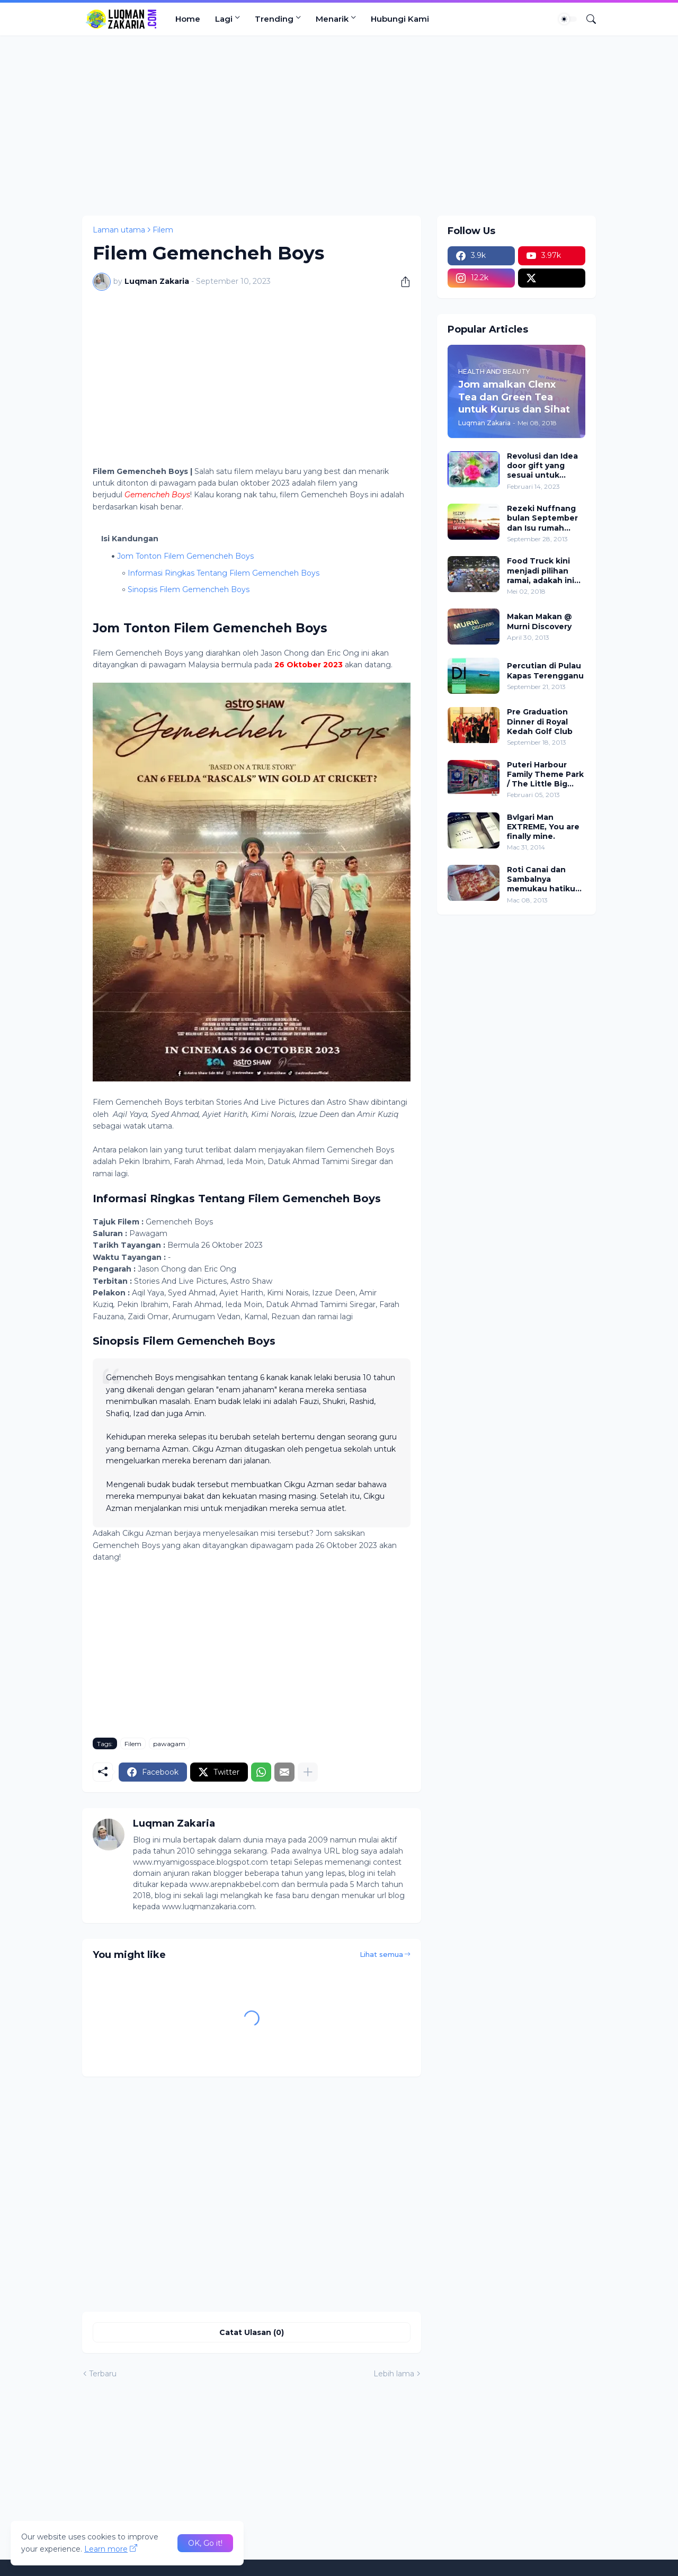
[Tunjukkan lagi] (308, 1772)
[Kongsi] (401, 282)
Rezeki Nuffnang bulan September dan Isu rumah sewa (542, 518)
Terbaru (103, 2373)
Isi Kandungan (129, 538)
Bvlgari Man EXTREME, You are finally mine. (543, 826)
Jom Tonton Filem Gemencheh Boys (185, 556)
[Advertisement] (339, 125)
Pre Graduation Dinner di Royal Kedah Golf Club (540, 721)
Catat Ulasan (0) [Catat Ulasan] (251, 2332)
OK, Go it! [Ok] (205, 2543)
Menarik (332, 19)
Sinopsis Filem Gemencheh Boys (190, 589)
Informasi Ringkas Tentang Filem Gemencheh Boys (223, 573)
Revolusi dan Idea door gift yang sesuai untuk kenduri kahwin (542, 465)
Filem (163, 230)
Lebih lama (393, 2373)
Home (187, 19)
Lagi (224, 19)
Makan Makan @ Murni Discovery (539, 621)
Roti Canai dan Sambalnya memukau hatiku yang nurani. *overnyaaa (541, 879)
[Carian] (587, 19)
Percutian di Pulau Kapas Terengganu (545, 670)
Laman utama (119, 230)
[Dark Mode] (568, 19)
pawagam (169, 1744)
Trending (274, 19)
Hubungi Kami (400, 19)
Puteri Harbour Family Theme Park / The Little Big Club (545, 774)
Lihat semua (381, 1954)
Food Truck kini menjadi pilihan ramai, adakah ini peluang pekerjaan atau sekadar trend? (545, 570)
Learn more (106, 2549)
